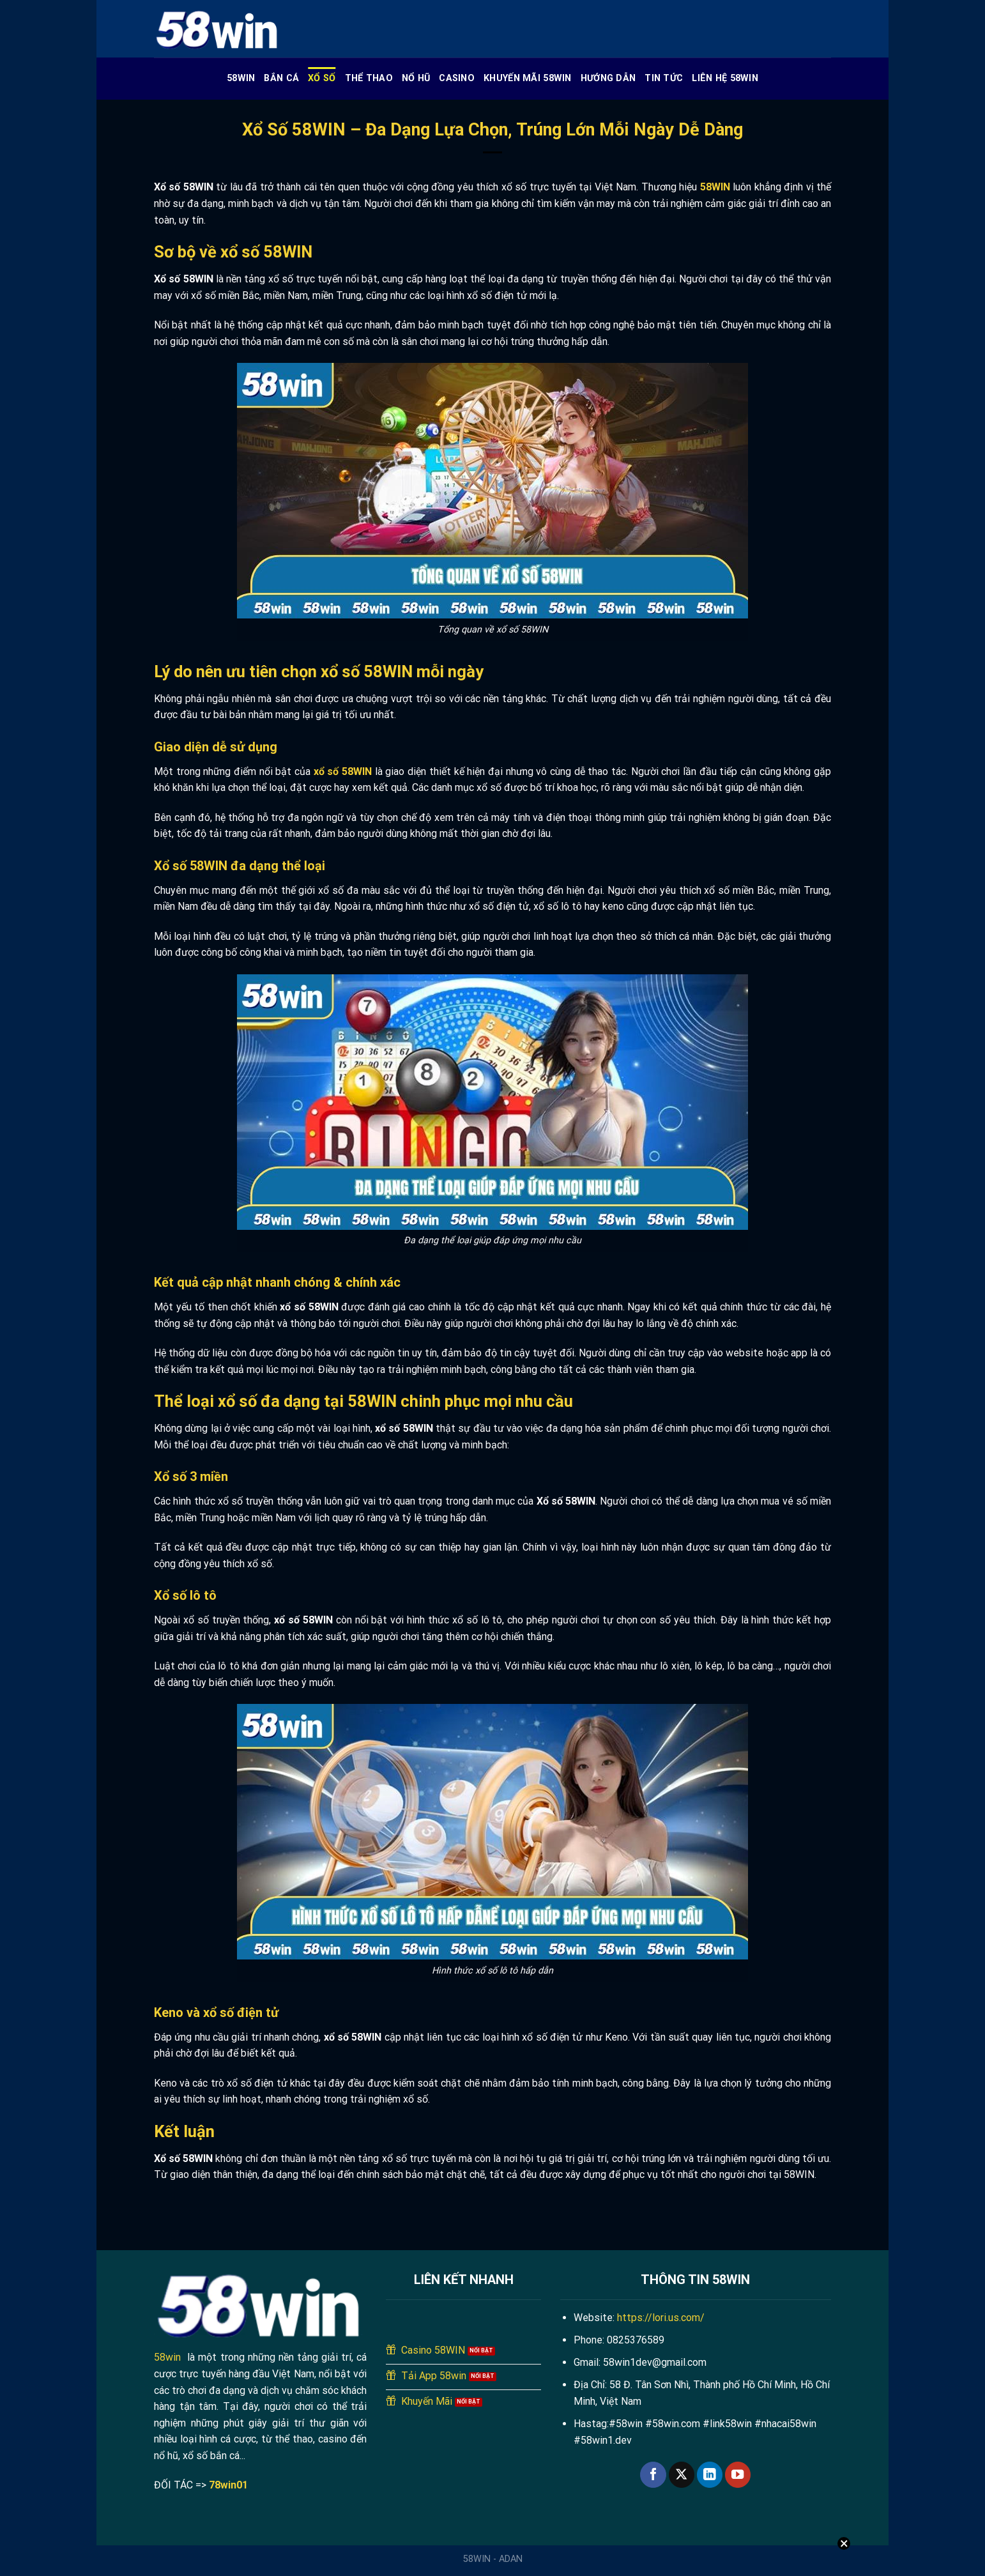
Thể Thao (369, 78)
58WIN (241, 78)
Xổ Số (321, 78)
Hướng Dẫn (608, 78)
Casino (457, 78)
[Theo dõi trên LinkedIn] (709, 2475)
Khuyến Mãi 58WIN (528, 78)
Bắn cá (281, 78)
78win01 (228, 2485)
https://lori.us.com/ (661, 2318)
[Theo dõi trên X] (681, 2475)
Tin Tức (664, 78)
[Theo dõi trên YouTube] (738, 2475)
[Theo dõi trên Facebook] (653, 2475)
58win (167, 2357)
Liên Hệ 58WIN (725, 78)
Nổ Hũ (416, 78)
